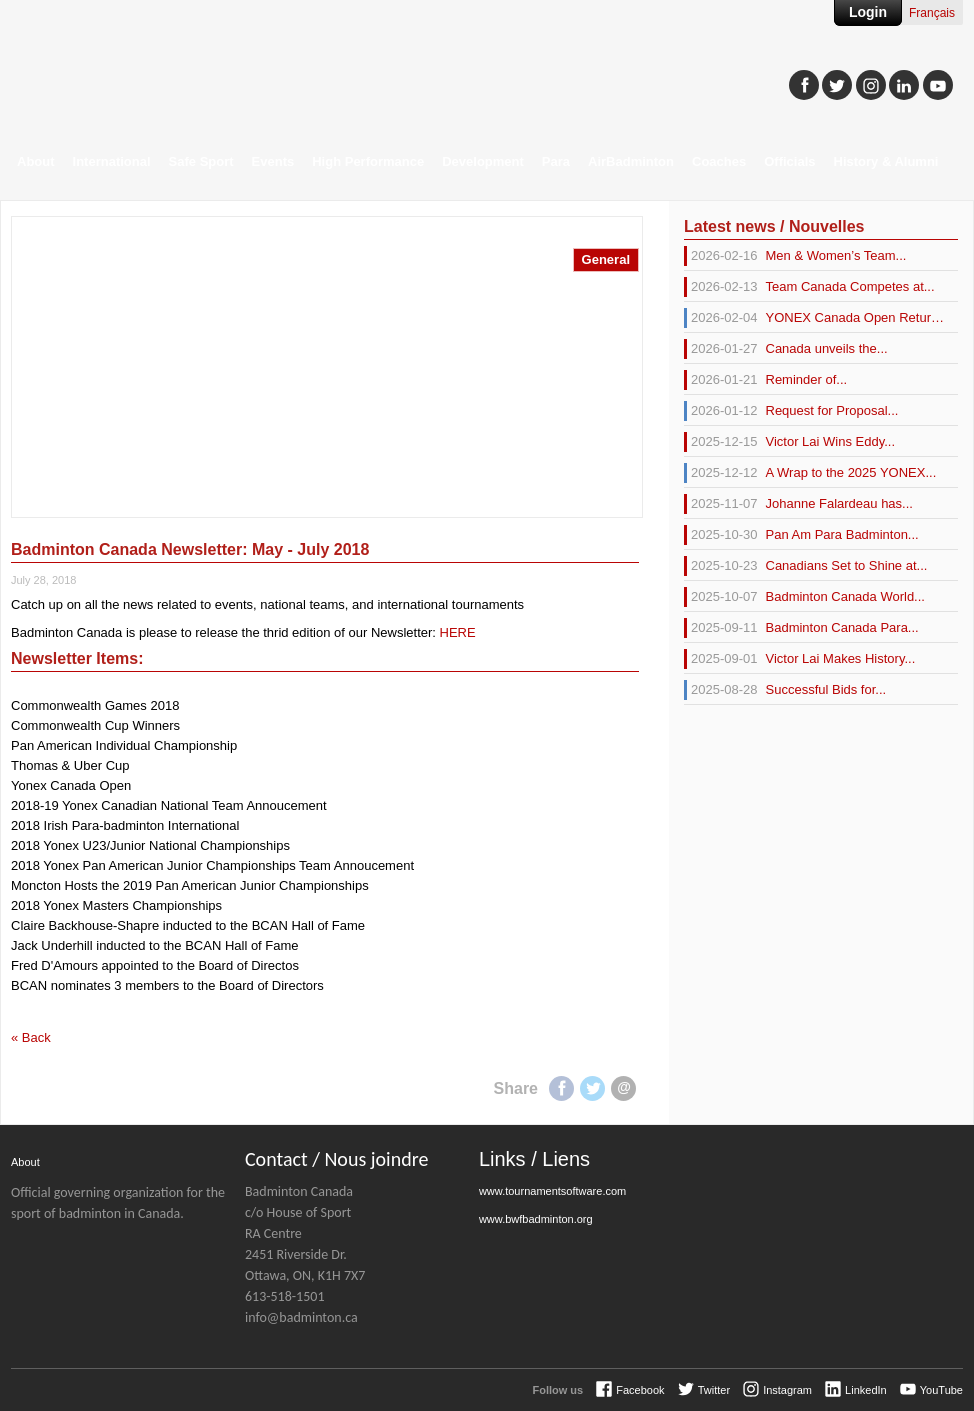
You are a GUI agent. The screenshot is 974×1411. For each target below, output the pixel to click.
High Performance (368, 161)
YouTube (941, 1390)
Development (483, 161)
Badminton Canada (201, 76)
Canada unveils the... (786, 349)
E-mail (623, 1088)
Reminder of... (765, 380)
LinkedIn (866, 1390)
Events (273, 161)
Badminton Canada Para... (801, 628)
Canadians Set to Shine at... (805, 566)
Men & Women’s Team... (795, 256)
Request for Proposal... (791, 411)
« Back (31, 1037)
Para (556, 161)
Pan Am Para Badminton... (801, 535)
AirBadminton (631, 161)
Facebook (561, 1088)
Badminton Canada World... (804, 597)
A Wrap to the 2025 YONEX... (810, 473)
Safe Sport (201, 161)
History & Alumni (886, 161)
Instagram (787, 1390)
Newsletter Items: (77, 658)
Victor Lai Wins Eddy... (789, 442)
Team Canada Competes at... (809, 287)
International (112, 161)
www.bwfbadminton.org (536, 1219)
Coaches (719, 161)
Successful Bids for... (785, 690)
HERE (458, 632)
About (36, 161)
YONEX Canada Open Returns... (814, 318)
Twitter (592, 1088)
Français (932, 13)
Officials (789, 161)
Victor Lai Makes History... (799, 659)
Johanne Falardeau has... (798, 504)
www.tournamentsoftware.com (552, 1191)
